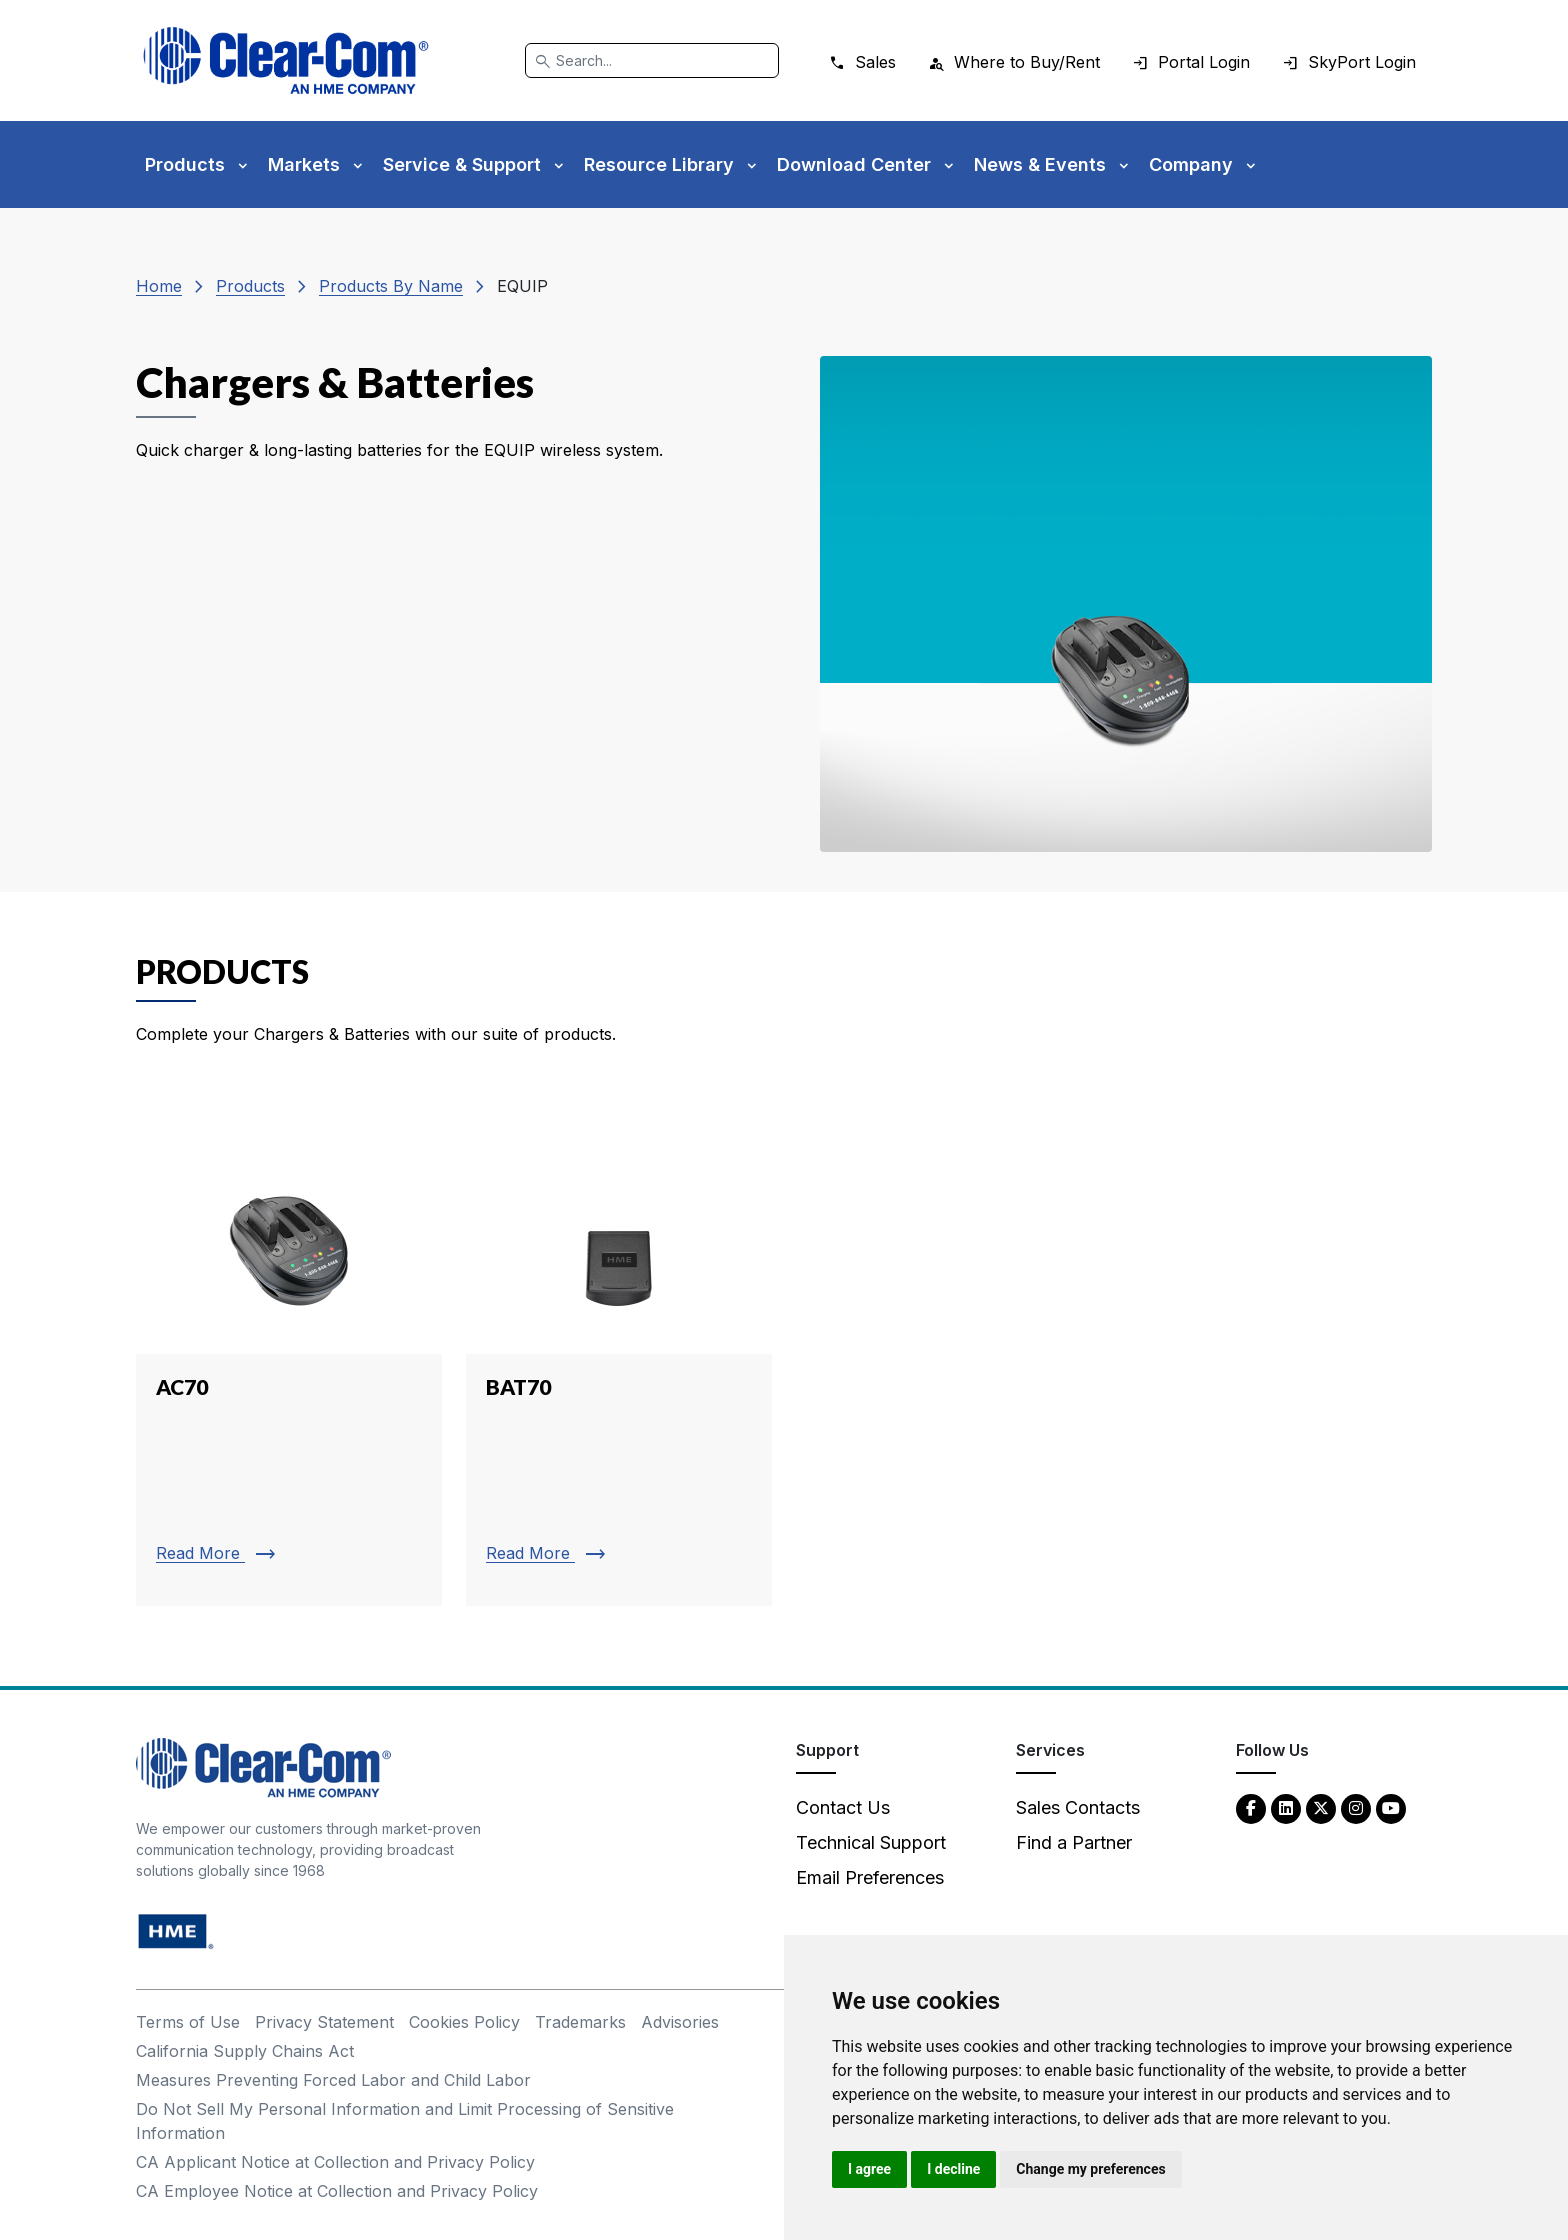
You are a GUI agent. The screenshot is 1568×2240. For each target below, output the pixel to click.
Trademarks (580, 2022)
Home (159, 286)
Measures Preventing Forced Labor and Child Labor (333, 2080)
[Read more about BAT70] (619, 1356)
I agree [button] (869, 2169)
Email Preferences (870, 1877)
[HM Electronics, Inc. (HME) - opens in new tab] (176, 1930)
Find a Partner (1074, 1842)
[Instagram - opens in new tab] (1356, 1807)
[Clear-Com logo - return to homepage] (286, 60)
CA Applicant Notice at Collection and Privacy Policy (335, 2162)
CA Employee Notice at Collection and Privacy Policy (337, 2191)
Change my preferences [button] (1090, 2169)
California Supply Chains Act (245, 2051)
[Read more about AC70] (289, 1356)
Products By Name (391, 286)
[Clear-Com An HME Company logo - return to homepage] (263, 1766)
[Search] (652, 60)
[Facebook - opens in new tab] (1251, 1807)
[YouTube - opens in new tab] (1391, 1807)
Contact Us (843, 1807)
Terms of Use (188, 2022)
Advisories (680, 2022)
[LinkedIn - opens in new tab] (1286, 1807)
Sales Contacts (1078, 1807)
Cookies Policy (464, 2022)
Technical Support (871, 1842)
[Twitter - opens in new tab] (1321, 1807)
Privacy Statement (324, 2022)
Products (250, 286)
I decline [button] (953, 2169)
